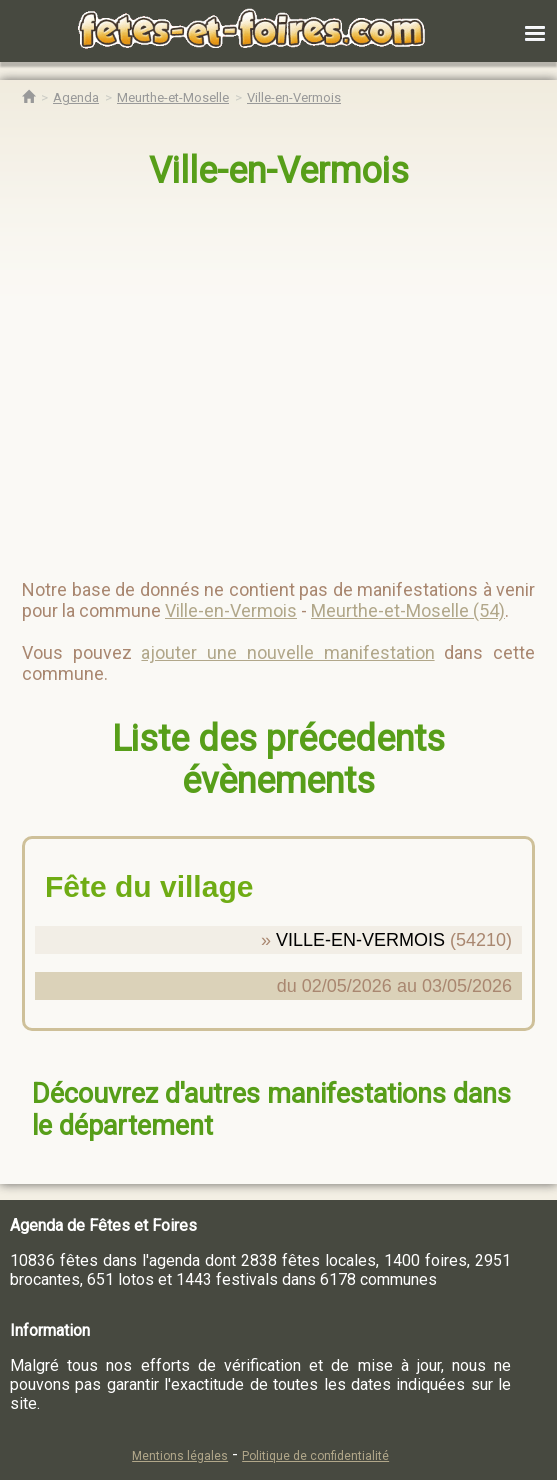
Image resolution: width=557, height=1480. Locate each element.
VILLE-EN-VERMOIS (360, 940)
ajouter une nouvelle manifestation (287, 652)
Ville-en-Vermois (279, 171)
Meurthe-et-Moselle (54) (408, 610)
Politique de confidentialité (315, 1456)
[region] (258, 376)
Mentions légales (180, 1456)
